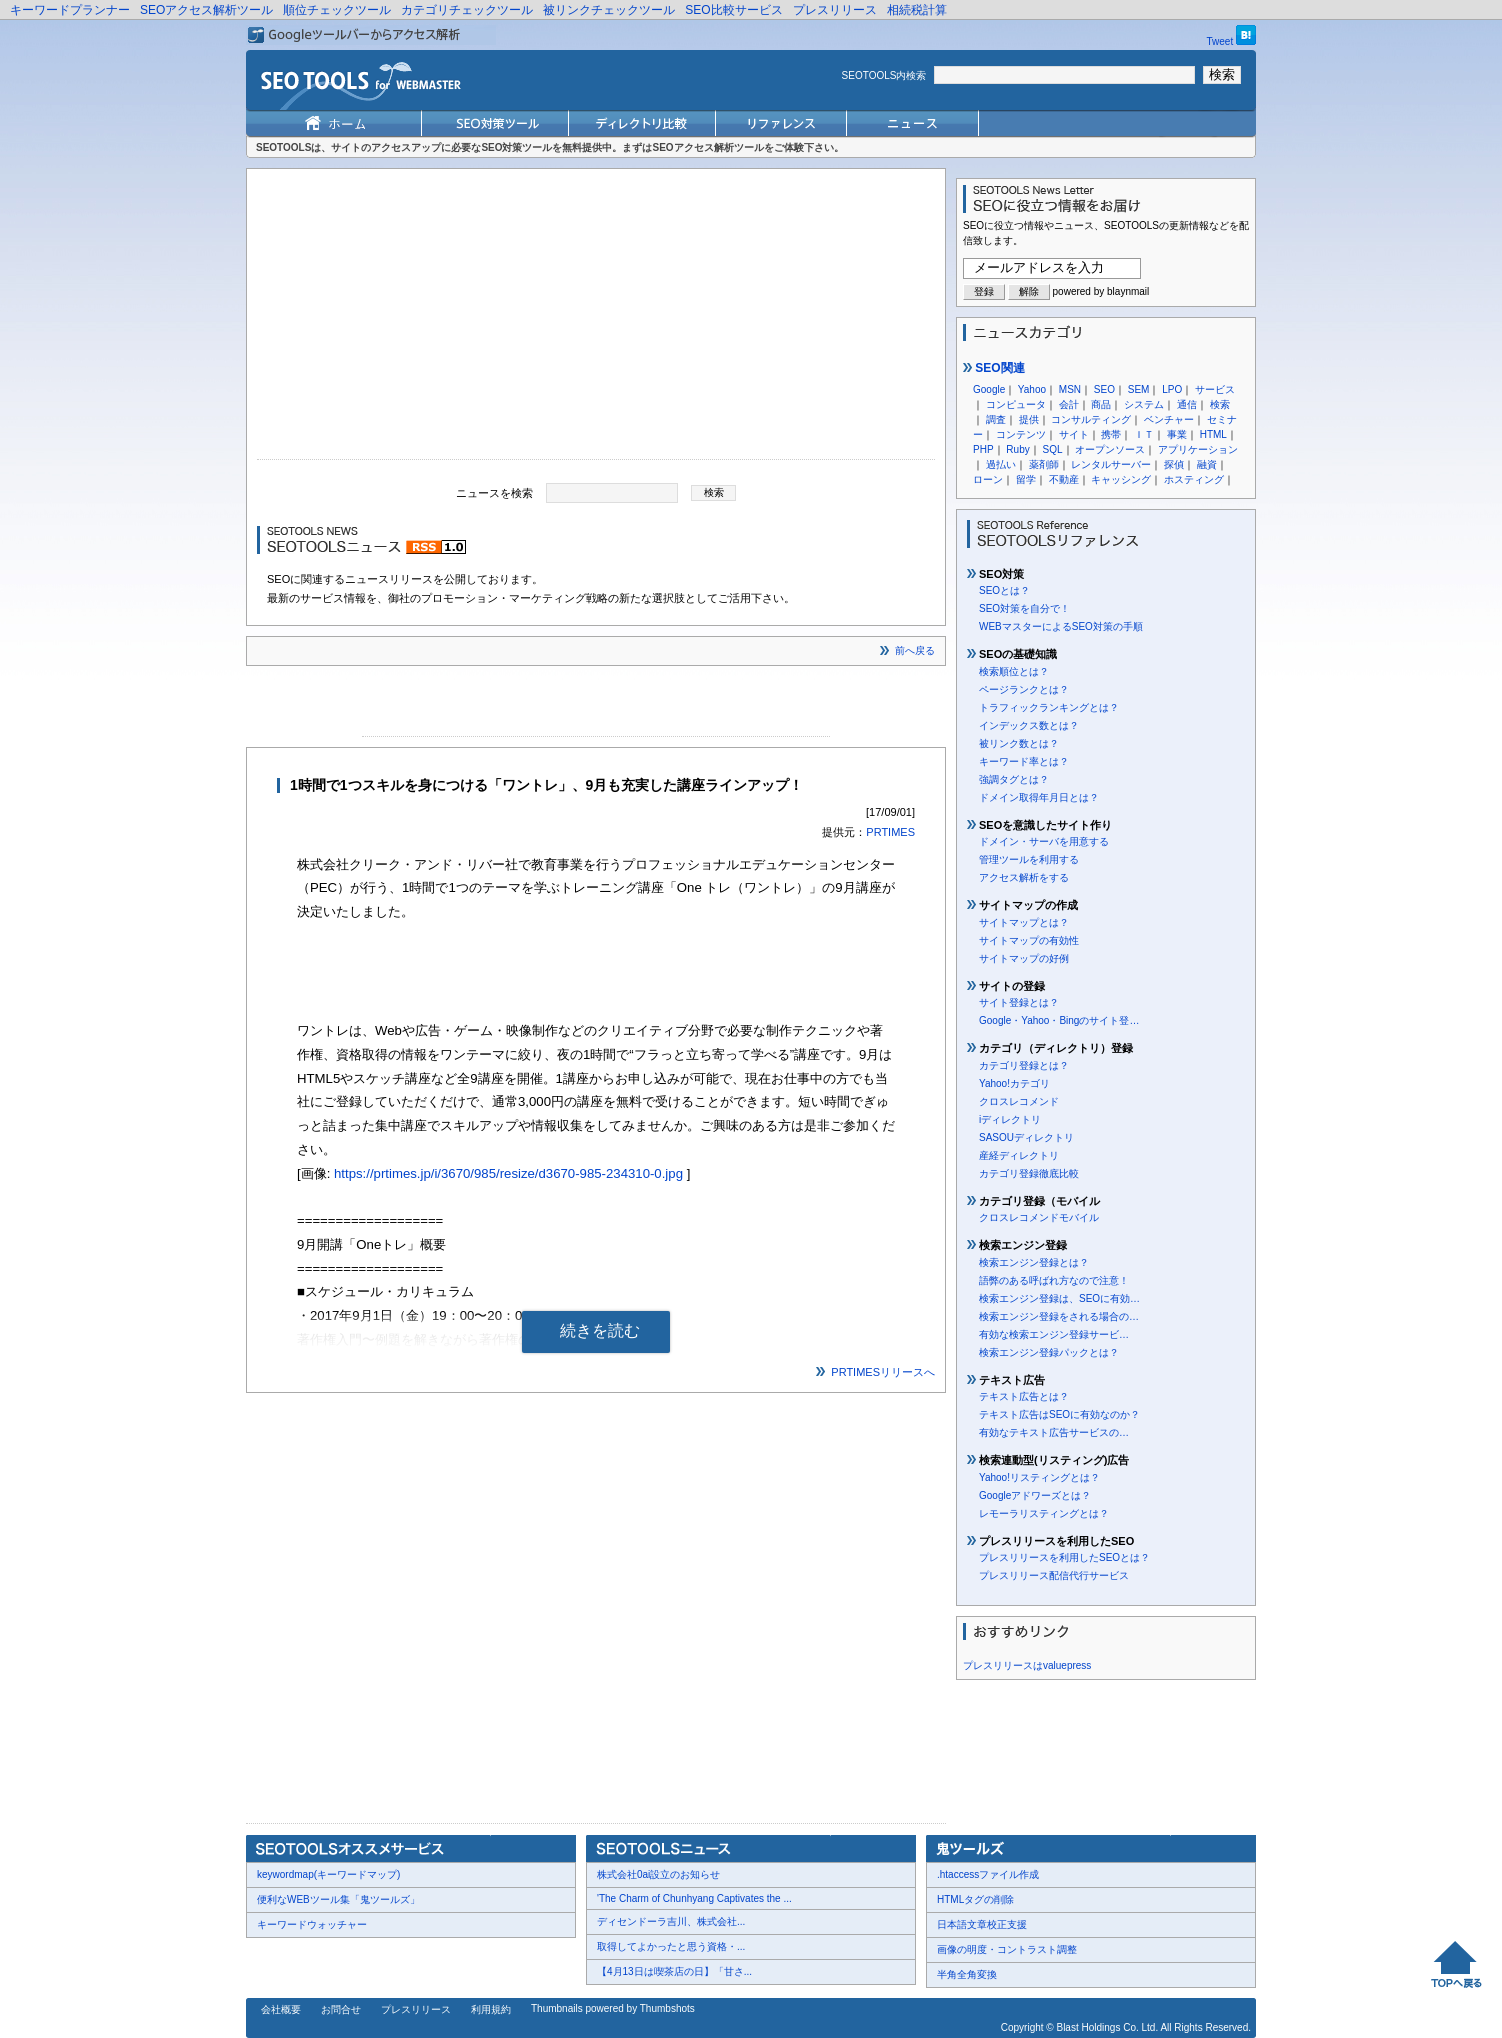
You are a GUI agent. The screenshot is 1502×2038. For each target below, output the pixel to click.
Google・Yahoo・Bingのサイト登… (1059, 1020)
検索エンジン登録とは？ (1034, 1262)
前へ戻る (915, 650)
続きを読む (600, 1330)
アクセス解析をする (1024, 877)
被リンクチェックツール (609, 10)
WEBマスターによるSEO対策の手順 (1061, 626)
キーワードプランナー (70, 10)
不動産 (1064, 479)
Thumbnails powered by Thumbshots (613, 2008)
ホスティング (1194, 479)
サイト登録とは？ (1019, 1002)
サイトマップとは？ (1024, 922)
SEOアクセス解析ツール (206, 10)
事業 (1177, 434)
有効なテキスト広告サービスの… (1054, 1432)
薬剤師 (1044, 464)
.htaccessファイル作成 (988, 1874)
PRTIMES (890, 832)
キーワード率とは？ (1024, 761)
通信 (1187, 404)
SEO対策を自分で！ (1024, 608)
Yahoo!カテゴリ (1014, 1083)
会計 (1069, 404)
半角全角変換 (967, 1974)
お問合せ (341, 2009)
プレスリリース (835, 10)
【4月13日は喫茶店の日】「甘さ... (674, 1971)
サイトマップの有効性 (1029, 940)
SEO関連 (994, 368)
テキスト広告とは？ (1024, 1396)
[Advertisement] (596, 319)
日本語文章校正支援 (982, 1924)
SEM (1139, 389)
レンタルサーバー (1111, 464)
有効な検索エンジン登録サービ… (1054, 1334)
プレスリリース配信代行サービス (1054, 1575)
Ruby (1017, 449)
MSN (1070, 389)
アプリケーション (1198, 449)
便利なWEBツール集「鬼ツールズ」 (338, 1899)
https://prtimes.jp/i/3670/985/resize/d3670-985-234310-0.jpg (508, 1173)
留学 (1026, 479)
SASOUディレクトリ (1026, 1137)
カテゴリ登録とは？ (1024, 1065)
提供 (1029, 419)
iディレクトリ (1010, 1119)
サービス (1215, 389)
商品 (1101, 404)
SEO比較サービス (733, 10)
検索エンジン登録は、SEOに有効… (1059, 1298)
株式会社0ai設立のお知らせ (658, 1874)
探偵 (1174, 464)
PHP (983, 449)
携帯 (1111, 434)
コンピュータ (1016, 404)
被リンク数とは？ (1019, 743)
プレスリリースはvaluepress (1027, 1665)
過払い (1001, 464)
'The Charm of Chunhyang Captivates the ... (694, 1898)
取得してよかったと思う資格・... (671, 1946)
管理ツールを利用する (1029, 859)
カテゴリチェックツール (467, 10)
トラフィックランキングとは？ (1049, 707)
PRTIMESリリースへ (883, 1372)
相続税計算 (917, 10)
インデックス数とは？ (1029, 725)
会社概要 (281, 2009)
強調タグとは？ (1014, 779)
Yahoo (1032, 389)
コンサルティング (1091, 419)
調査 (996, 419)
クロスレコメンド (1019, 1101)
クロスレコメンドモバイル (1039, 1217)
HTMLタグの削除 (975, 1899)
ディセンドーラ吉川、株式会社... (671, 1921)
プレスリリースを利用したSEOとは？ (1064, 1557)
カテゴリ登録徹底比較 (1029, 1173)
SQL (1052, 449)
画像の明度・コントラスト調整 (1007, 1949)
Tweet (1220, 41)
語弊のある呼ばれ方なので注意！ (1054, 1280)
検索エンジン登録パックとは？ (1049, 1352)
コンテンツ (1021, 434)
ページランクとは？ (1024, 689)
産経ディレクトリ (1019, 1155)
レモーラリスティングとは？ (1044, 1513)
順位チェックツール (337, 10)
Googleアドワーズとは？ (1035, 1495)
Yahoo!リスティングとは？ (1039, 1477)
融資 (1207, 464)
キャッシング (1121, 479)
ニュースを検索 (494, 492)
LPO (1172, 389)
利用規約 (491, 2009)
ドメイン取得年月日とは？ (1039, 797)
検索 (1220, 404)
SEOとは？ (1004, 590)
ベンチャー (1169, 419)
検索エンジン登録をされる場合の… (1059, 1316)
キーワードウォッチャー (312, 1924)
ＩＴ (1144, 434)
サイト (1074, 434)
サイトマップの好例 (1024, 958)
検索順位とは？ (1014, 671)
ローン (988, 479)
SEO (1104, 389)
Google (989, 389)
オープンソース (1110, 449)
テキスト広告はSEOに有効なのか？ (1059, 1414)
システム (1144, 404)
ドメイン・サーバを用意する (1044, 841)
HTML (1213, 434)
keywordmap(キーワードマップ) (328, 1874)
